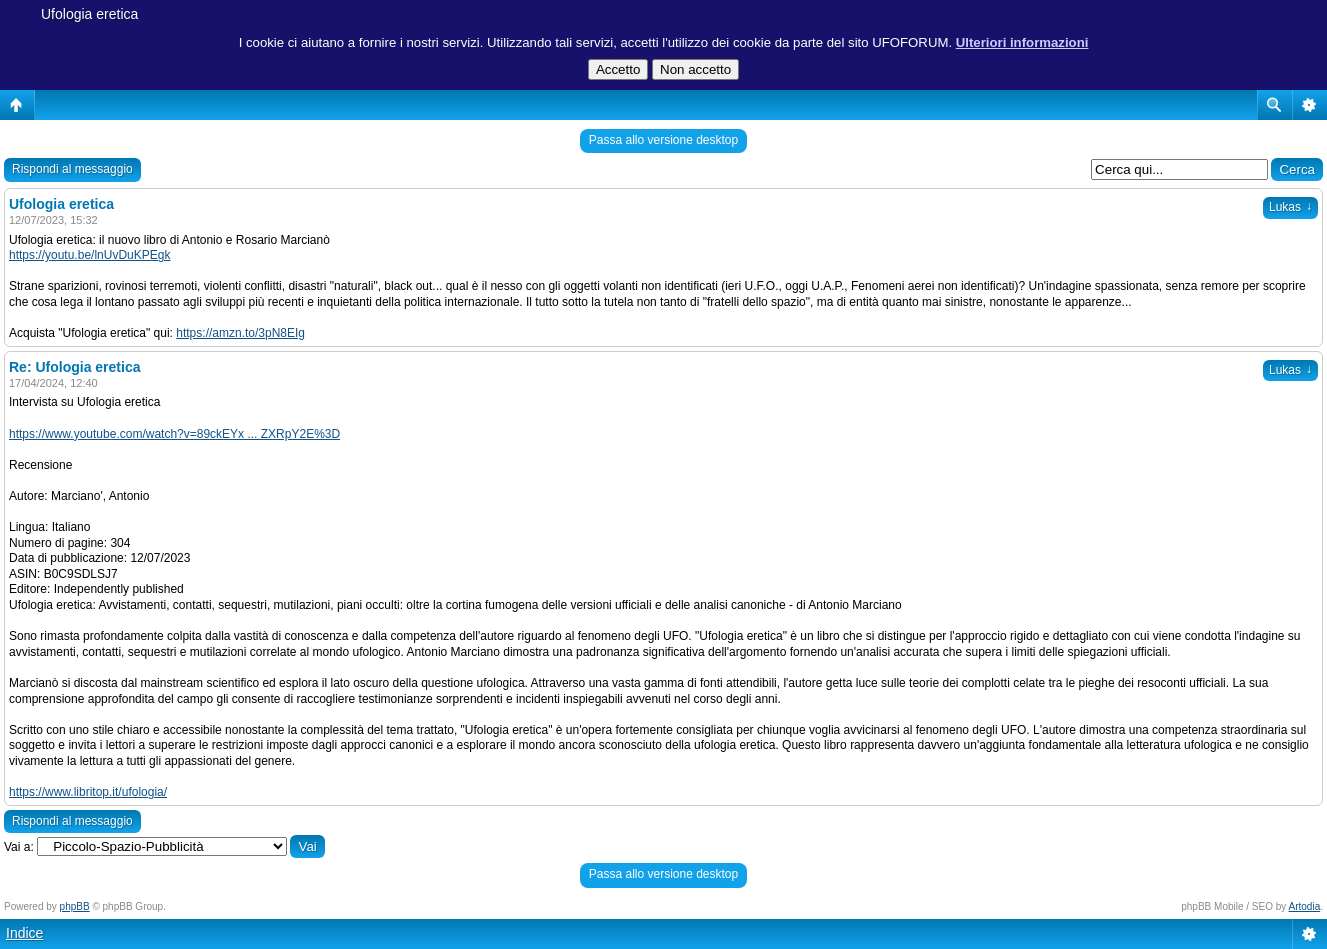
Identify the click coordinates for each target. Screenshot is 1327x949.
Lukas (1290, 207)
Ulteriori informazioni (1022, 42)
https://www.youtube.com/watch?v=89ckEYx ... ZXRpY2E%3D (174, 434)
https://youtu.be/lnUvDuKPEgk (89, 255)
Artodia (1305, 906)
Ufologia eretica (89, 14)
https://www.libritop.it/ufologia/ (88, 792)
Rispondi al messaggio (72, 169)
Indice (24, 933)
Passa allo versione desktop (663, 140)
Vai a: (19, 847)
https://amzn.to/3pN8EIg (240, 333)
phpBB (75, 906)
